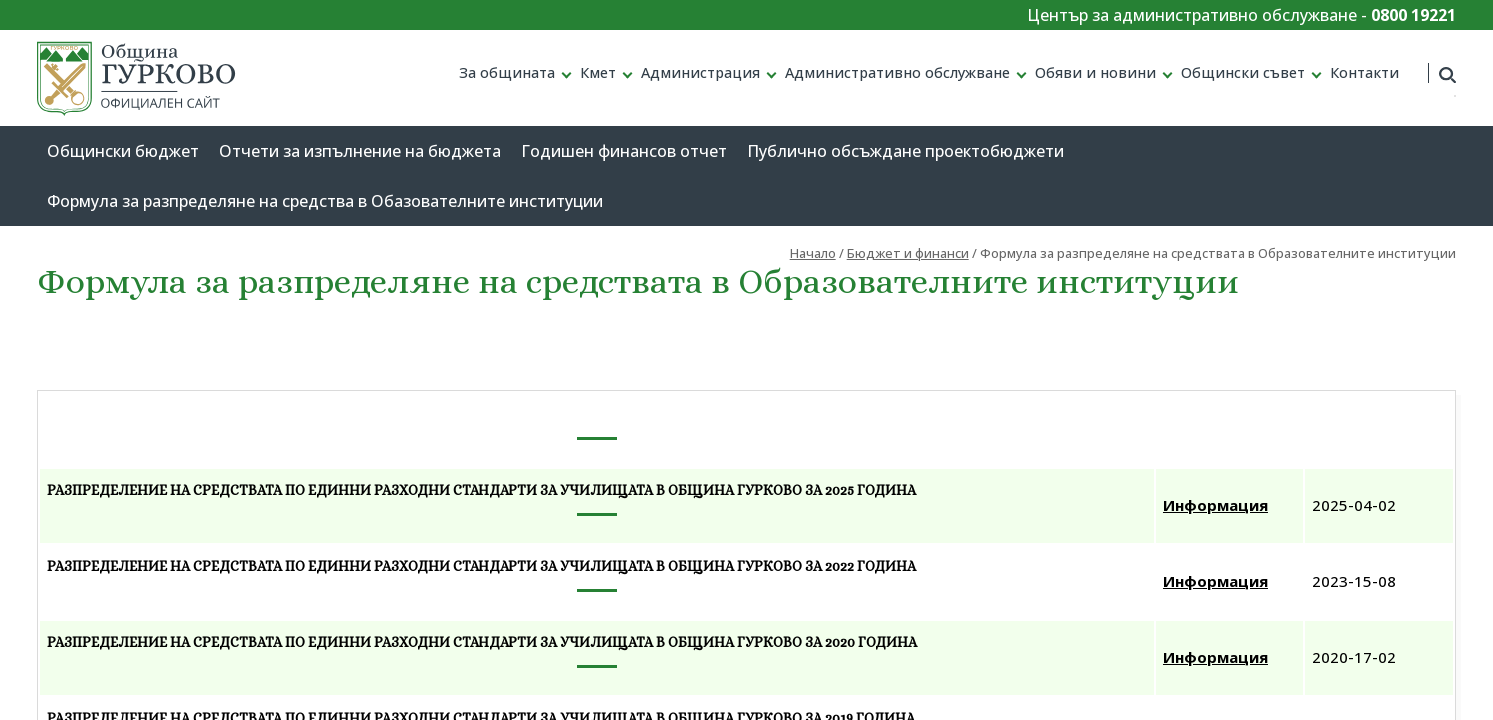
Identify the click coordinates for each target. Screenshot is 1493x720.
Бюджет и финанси (908, 253)
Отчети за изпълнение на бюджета (360, 151)
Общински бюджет (123, 151)
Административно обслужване (897, 72)
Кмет (598, 72)
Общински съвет (1243, 72)
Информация (1215, 505)
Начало (813, 253)
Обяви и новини (1095, 72)
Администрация (700, 72)
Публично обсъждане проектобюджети (905, 151)
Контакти (1364, 72)
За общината (507, 72)
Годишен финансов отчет (624, 151)
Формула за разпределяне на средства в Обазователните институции (325, 201)
